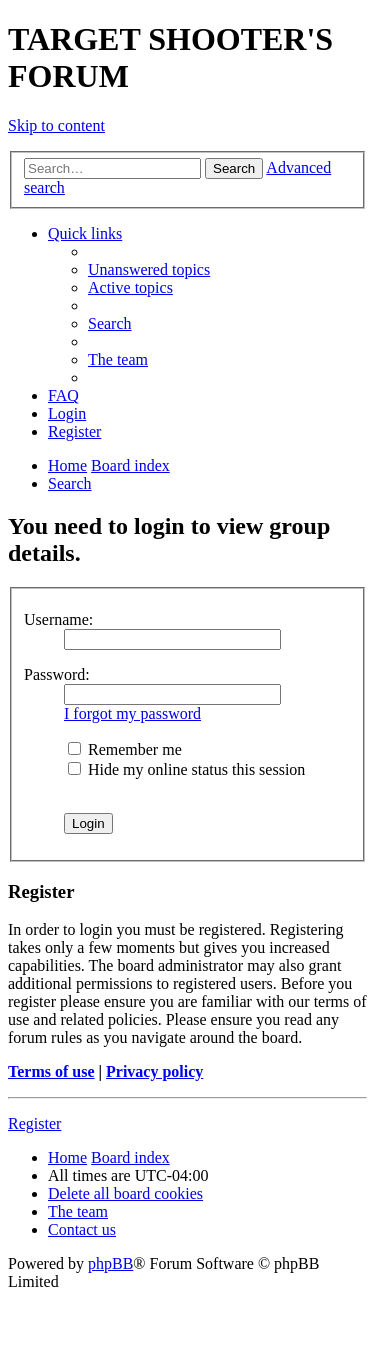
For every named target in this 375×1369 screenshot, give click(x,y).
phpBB (110, 1263)
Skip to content (56, 125)
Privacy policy (154, 1071)
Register (34, 1123)
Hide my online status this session (186, 769)
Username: (58, 619)
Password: (57, 674)
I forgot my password (132, 713)
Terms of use (51, 1071)
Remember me (125, 749)
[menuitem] (149, 269)
